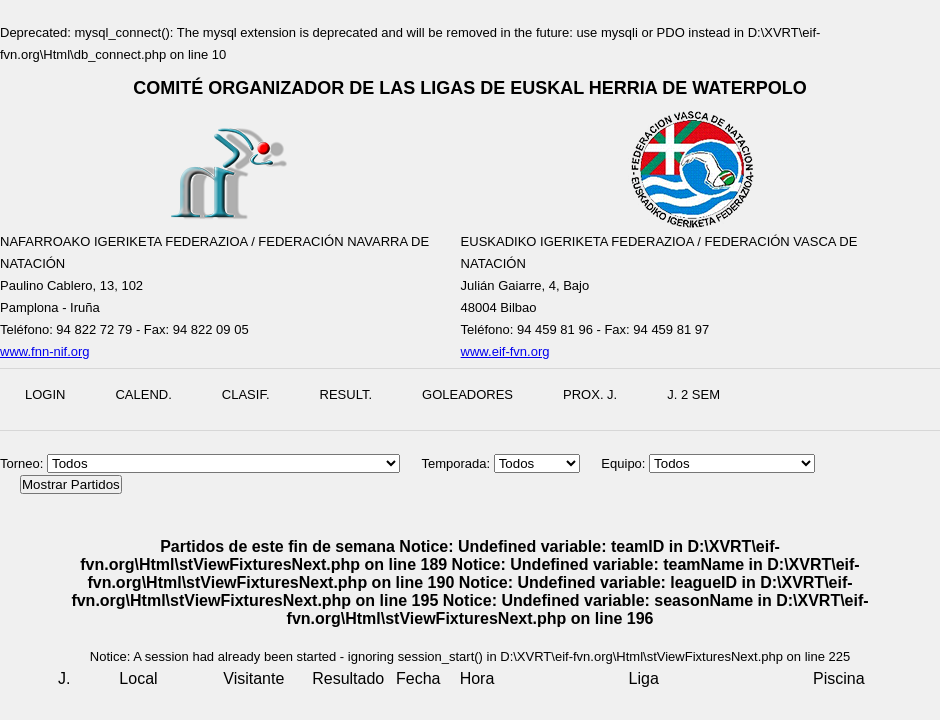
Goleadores (467, 394)
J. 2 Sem (693, 394)
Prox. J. (590, 394)
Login (45, 394)
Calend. (143, 394)
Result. (346, 394)
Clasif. (246, 394)
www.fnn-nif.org (45, 351)
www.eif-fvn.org (505, 351)
